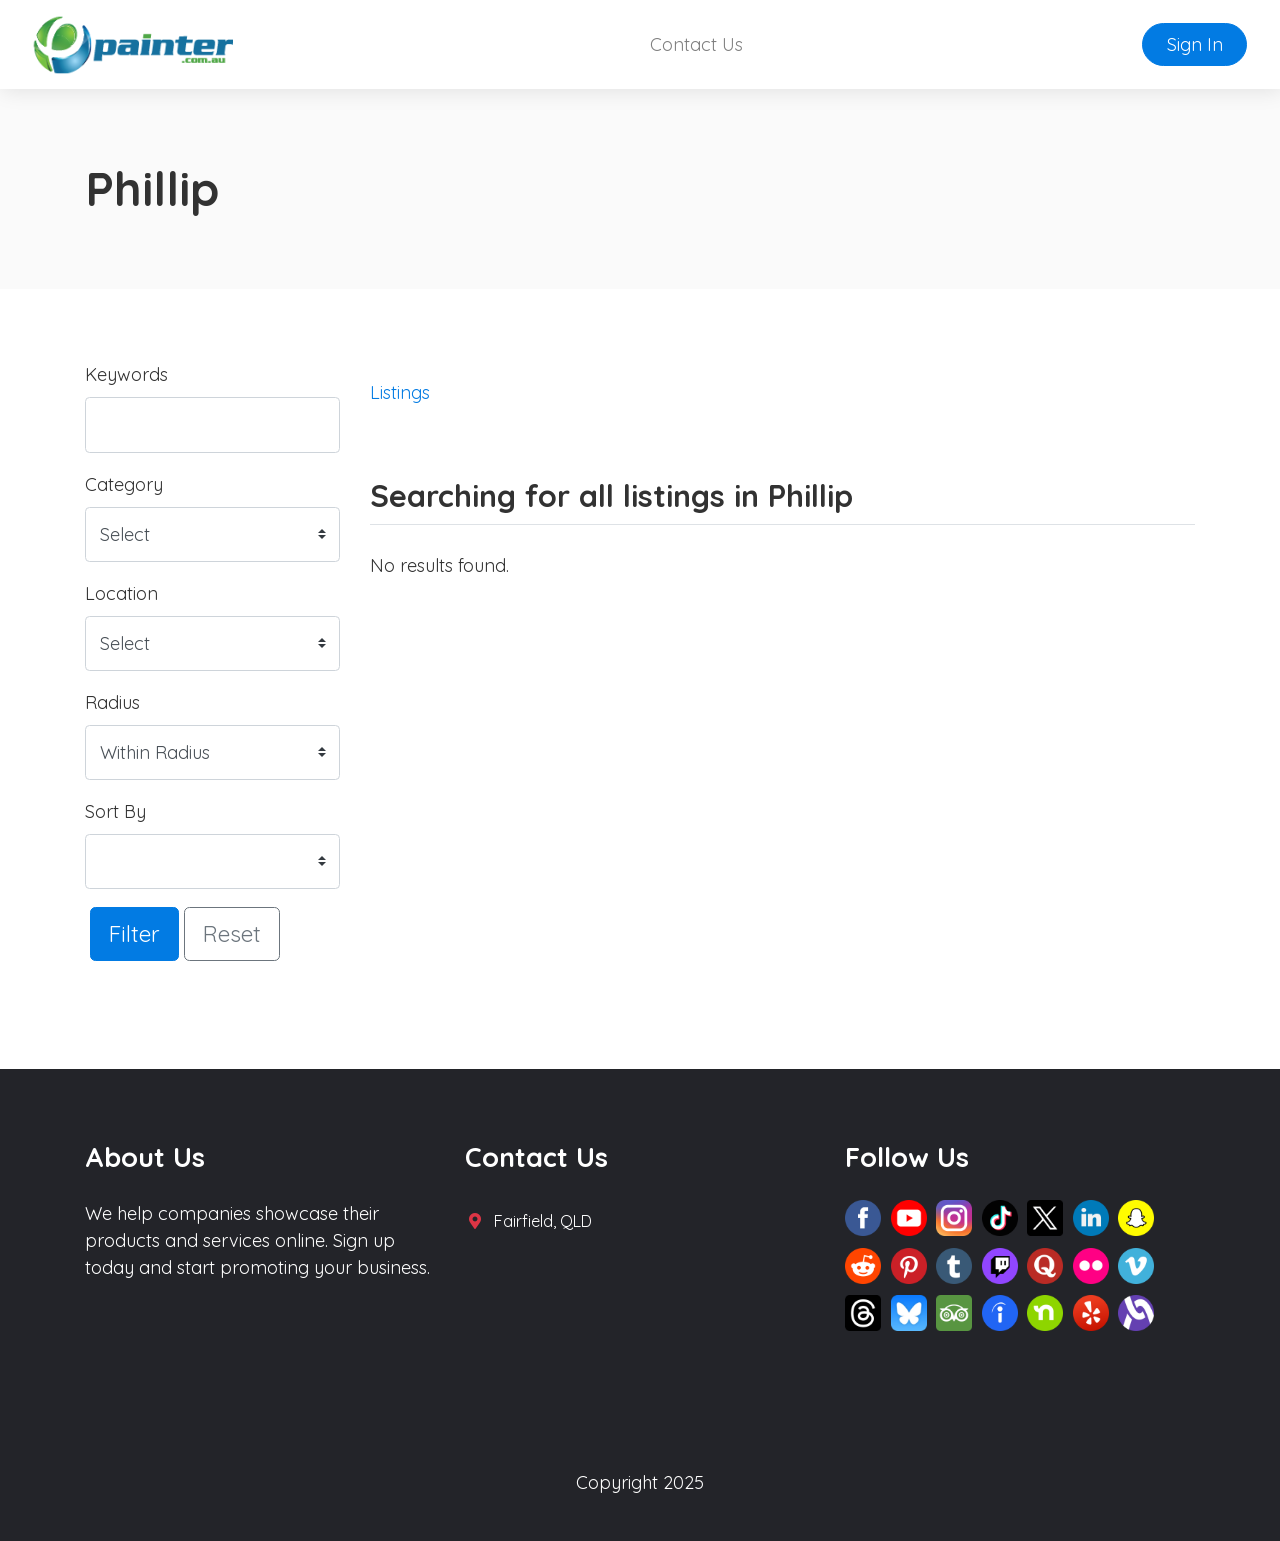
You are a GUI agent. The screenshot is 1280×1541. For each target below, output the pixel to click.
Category (124, 484)
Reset (232, 933)
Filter (134, 933)
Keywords (126, 374)
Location (121, 593)
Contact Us (696, 44)
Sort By (115, 811)
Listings (400, 392)
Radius (112, 702)
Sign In (1195, 44)
